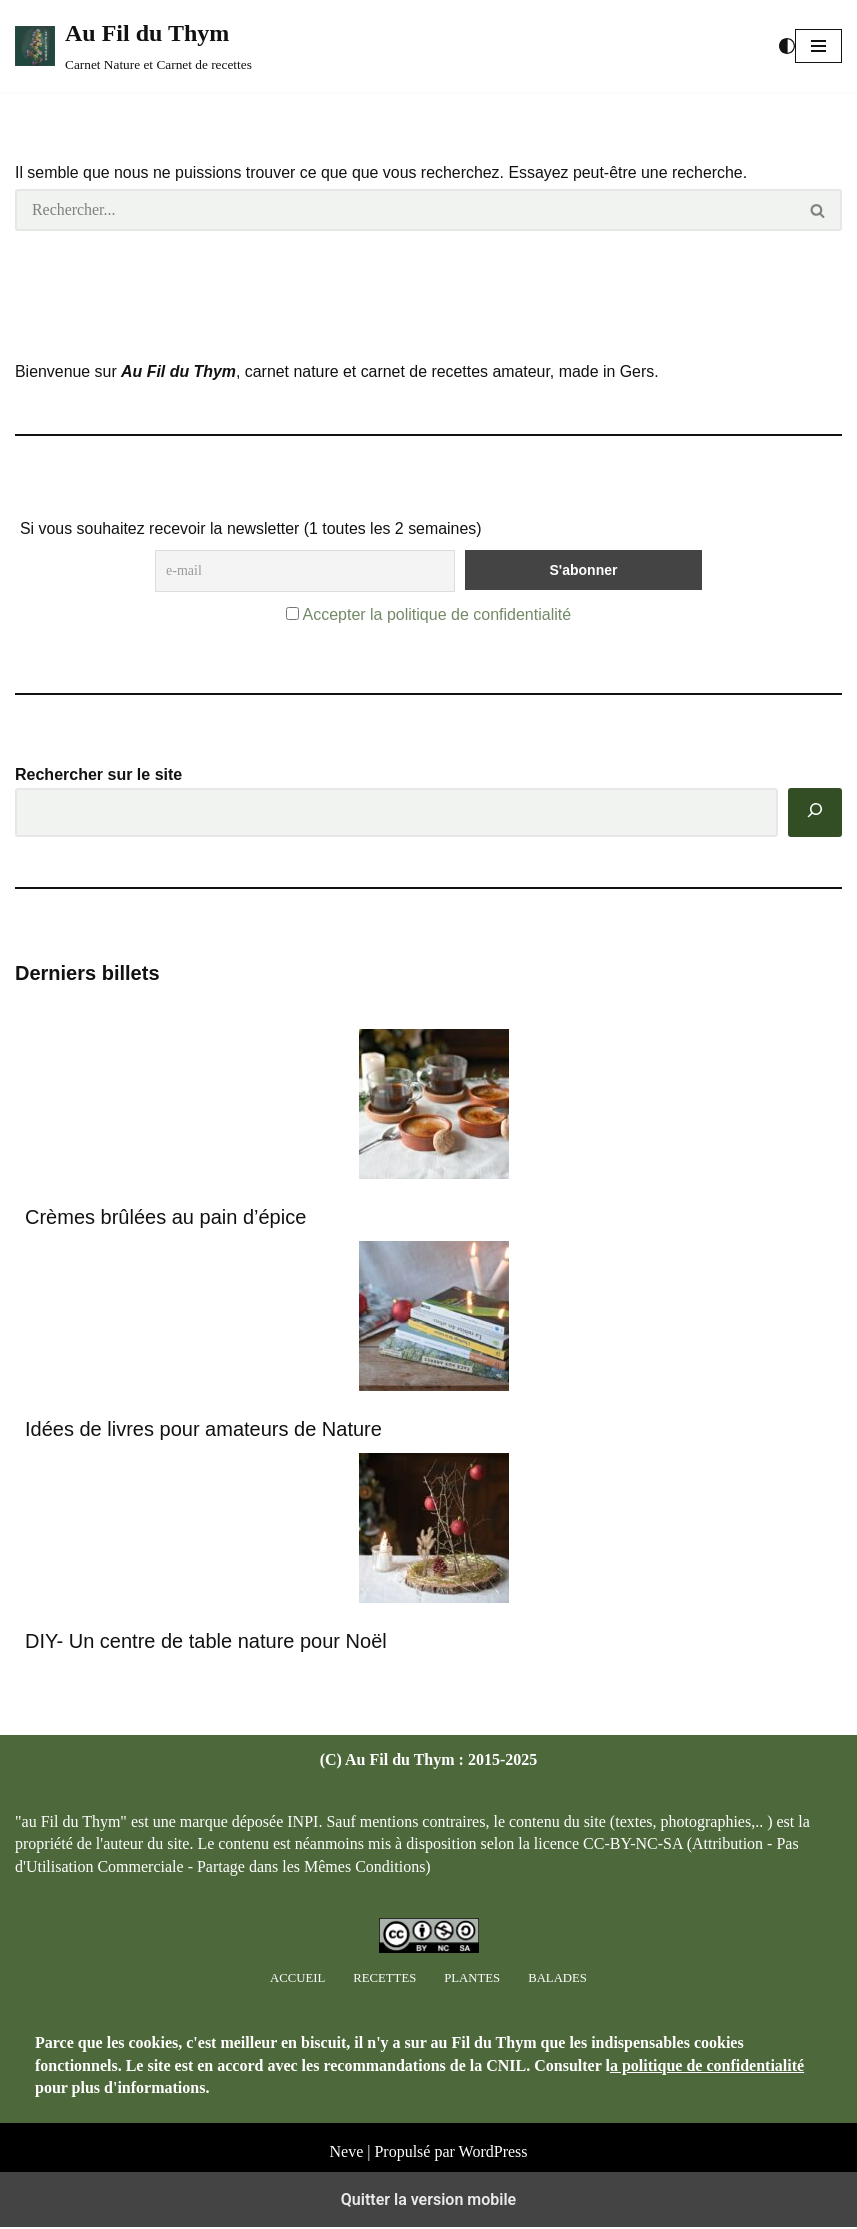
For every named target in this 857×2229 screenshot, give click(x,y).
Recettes (384, 2035)
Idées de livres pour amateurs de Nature (203, 1431)
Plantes (472, 2035)
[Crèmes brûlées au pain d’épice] (434, 1108)
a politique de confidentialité (707, 2122)
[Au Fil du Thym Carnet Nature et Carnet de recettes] (133, 46)
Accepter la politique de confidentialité (436, 615)
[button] (818, 46)
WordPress (493, 2209)
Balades (557, 2035)
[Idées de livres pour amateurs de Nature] (434, 1320)
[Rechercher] (405, 210)
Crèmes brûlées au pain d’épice (165, 1218)
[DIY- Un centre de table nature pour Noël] (434, 1532)
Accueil (297, 2035)
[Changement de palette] (787, 46)
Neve (346, 2209)
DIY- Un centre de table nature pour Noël (206, 1643)
